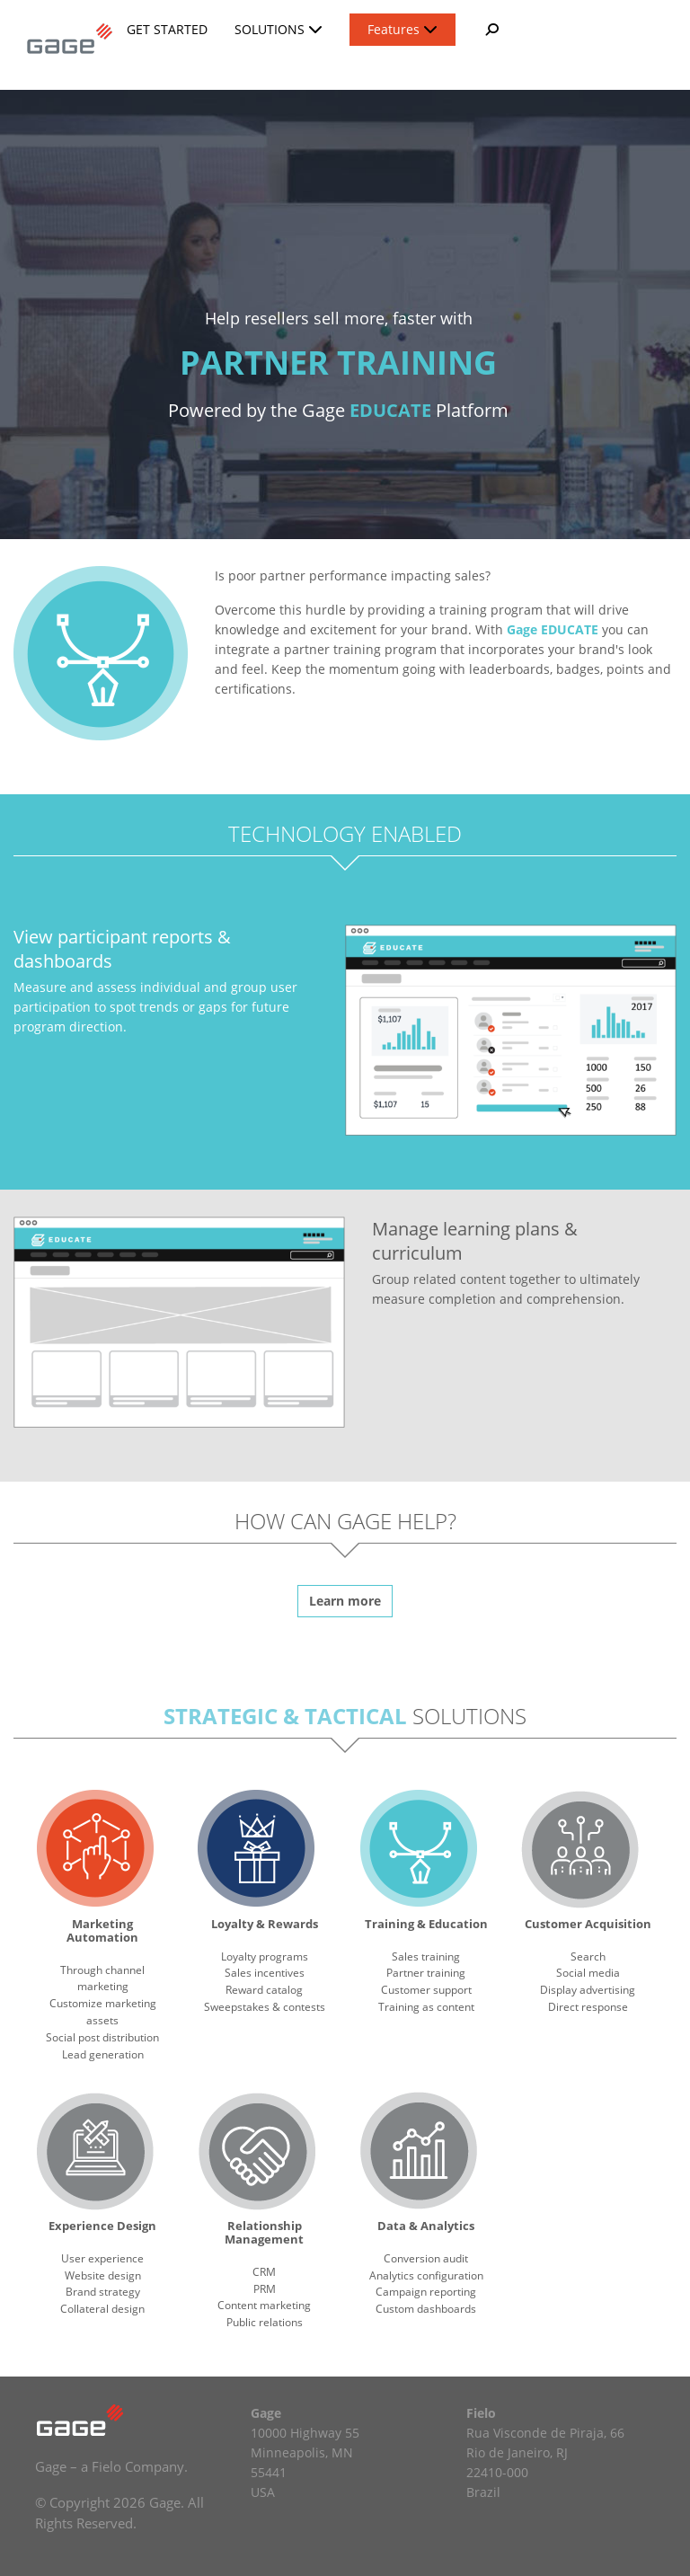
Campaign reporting (426, 2291)
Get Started (167, 29)
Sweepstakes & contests (264, 2006)
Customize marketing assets (102, 2012)
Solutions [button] (278, 29)
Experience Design (102, 2225)
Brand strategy (103, 2291)
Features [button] (402, 29)
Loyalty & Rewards (264, 1924)
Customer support (426, 1989)
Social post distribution (102, 2037)
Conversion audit (426, 2258)
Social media (588, 1972)
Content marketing (264, 2305)
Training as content (426, 2006)
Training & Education (426, 1924)
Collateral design (102, 2308)
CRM (264, 2271)
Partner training (425, 1972)
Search (588, 1956)
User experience (102, 2258)
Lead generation (103, 2054)
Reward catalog (264, 1989)
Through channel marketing (102, 1978)
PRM (264, 2289)
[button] (490, 29)
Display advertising (587, 1989)
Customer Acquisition (588, 1924)
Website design (103, 2275)
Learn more (345, 1600)
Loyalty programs (264, 1956)
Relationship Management (264, 2232)
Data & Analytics (425, 2225)
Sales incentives (265, 1972)
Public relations (264, 2322)
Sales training (426, 1956)
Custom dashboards (426, 2308)
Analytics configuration (426, 2275)
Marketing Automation (102, 1930)
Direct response (588, 2006)
